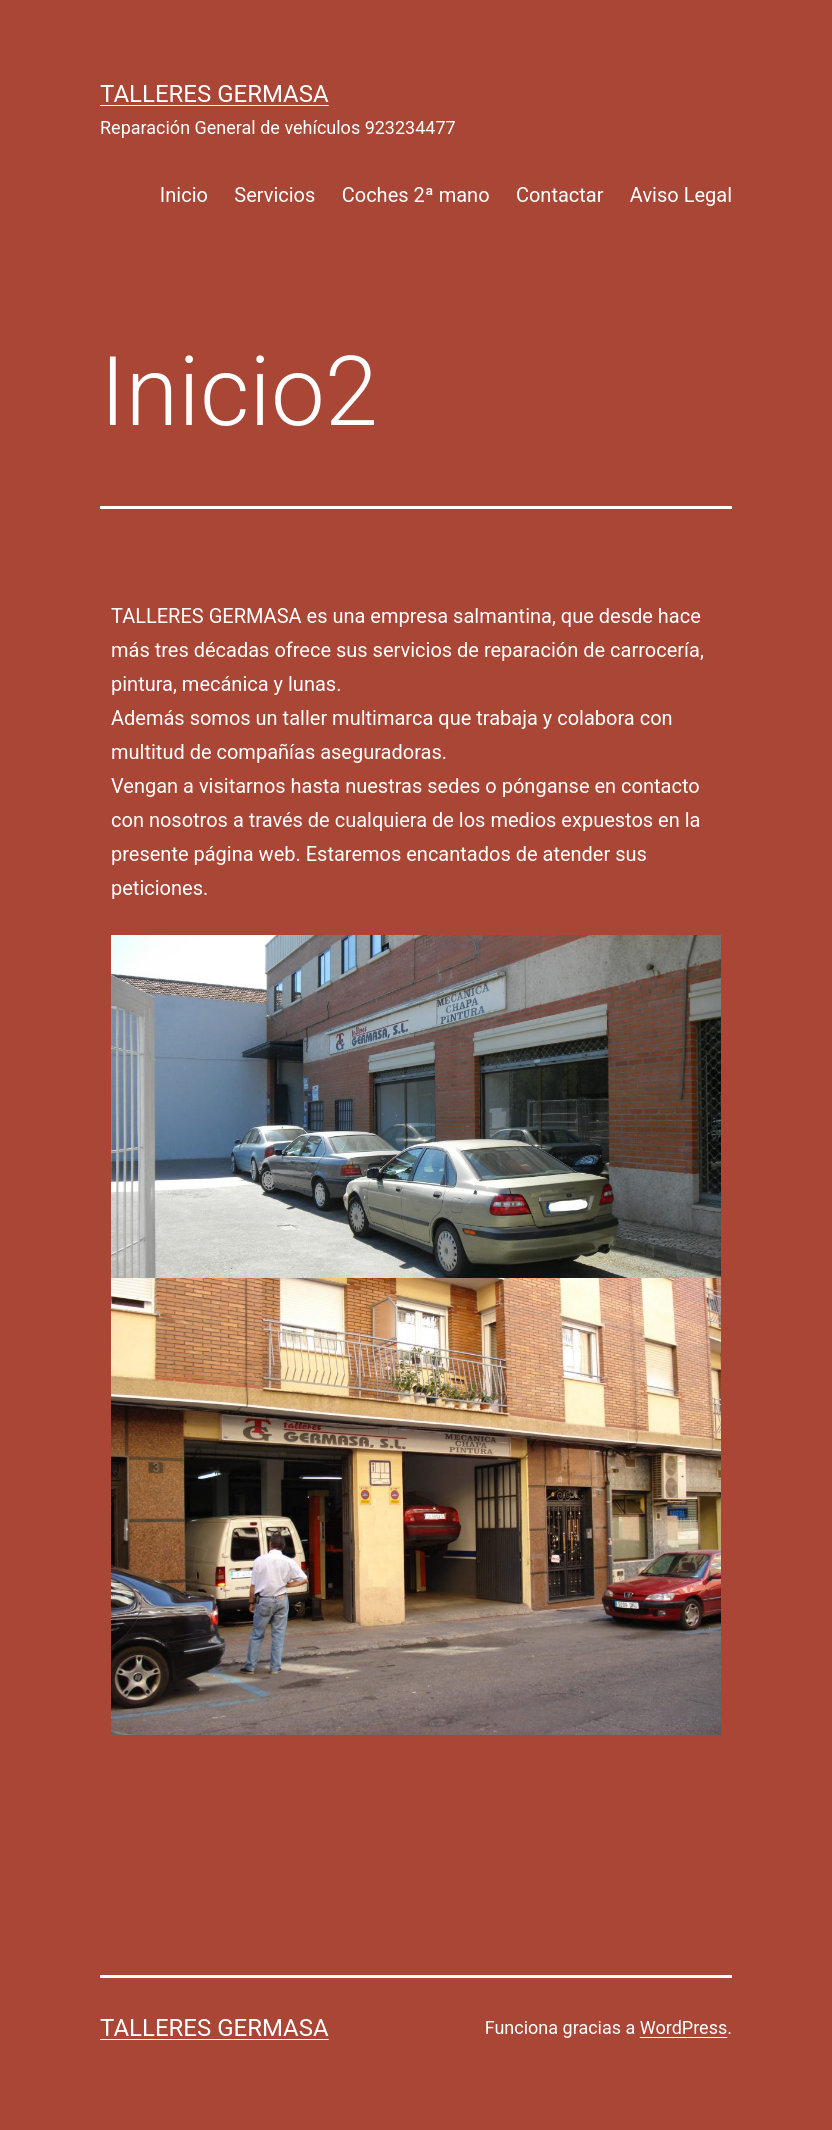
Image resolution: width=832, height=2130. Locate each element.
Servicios (274, 195)
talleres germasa (214, 94)
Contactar (560, 195)
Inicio (184, 195)
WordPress (683, 2027)
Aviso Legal (681, 195)
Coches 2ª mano (416, 195)
